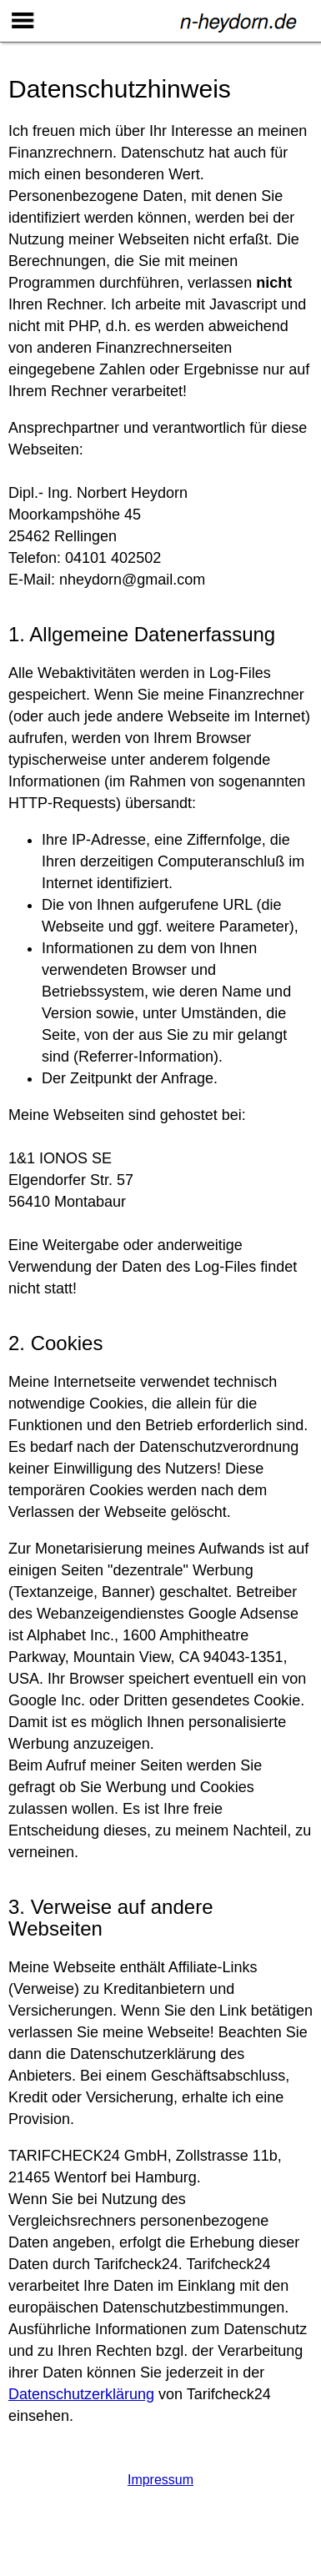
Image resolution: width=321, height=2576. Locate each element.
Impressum (160, 2480)
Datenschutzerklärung (81, 2394)
